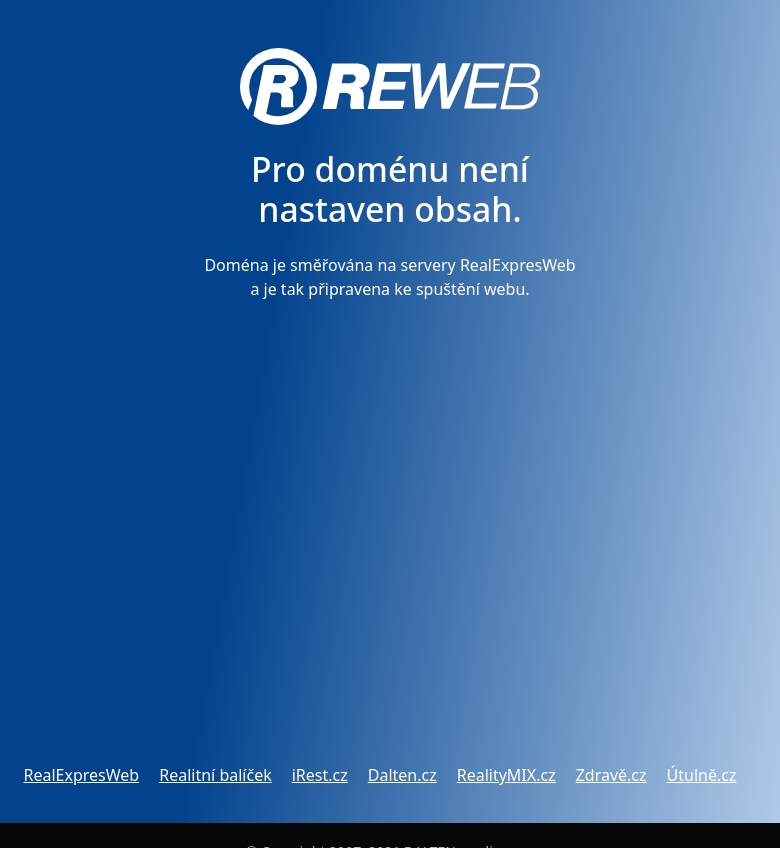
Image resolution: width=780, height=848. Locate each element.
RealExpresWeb (82, 775)
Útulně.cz (702, 775)
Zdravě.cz (611, 775)
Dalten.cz (402, 775)
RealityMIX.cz (506, 775)
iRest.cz (320, 775)
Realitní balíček (215, 775)
